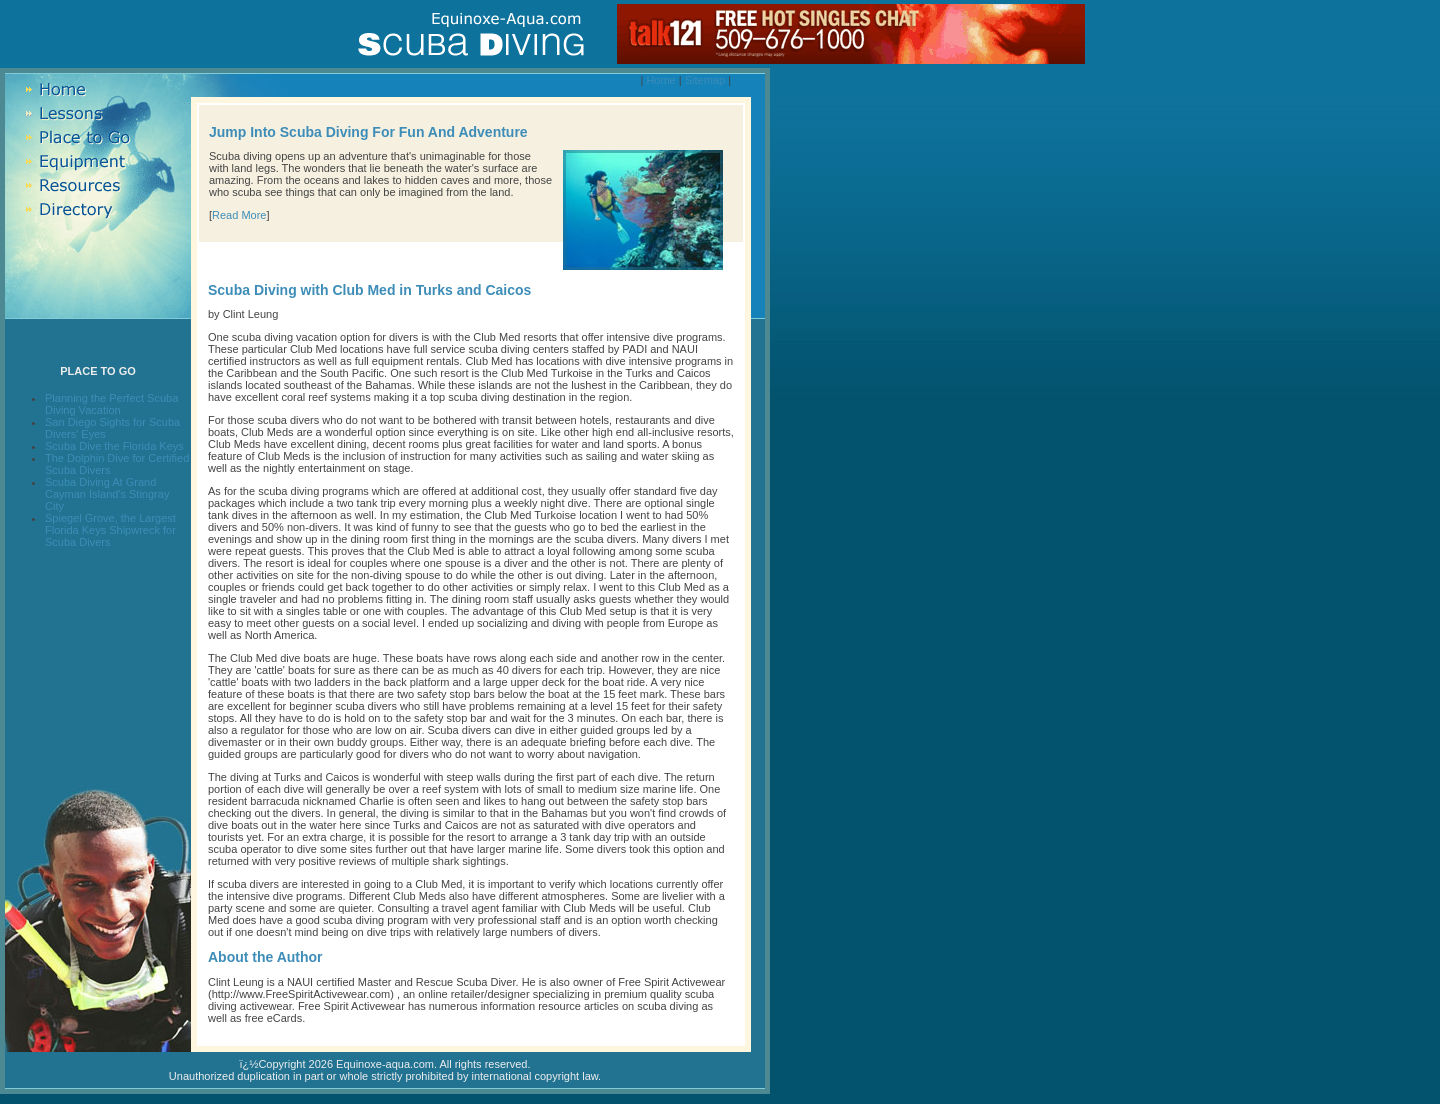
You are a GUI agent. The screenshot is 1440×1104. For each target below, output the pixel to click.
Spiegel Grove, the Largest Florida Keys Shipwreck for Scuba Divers (110, 530)
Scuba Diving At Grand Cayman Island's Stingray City (107, 494)
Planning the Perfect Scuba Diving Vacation (111, 404)
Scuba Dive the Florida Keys (114, 446)
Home (660, 80)
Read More (239, 215)
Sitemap (705, 80)
